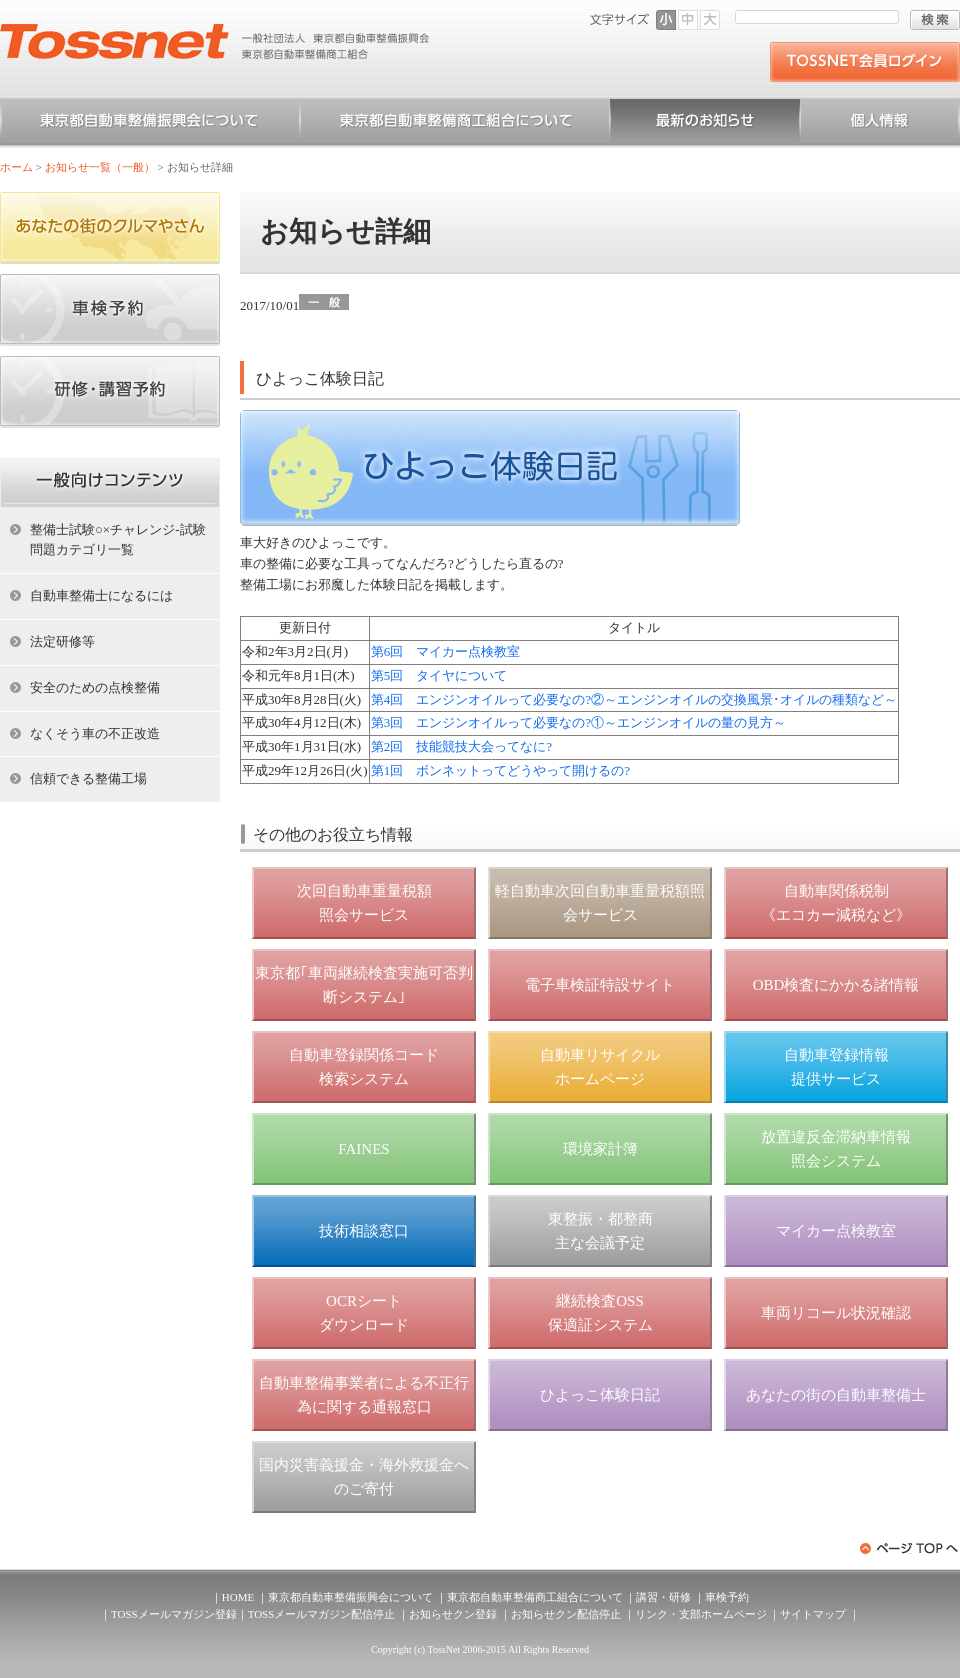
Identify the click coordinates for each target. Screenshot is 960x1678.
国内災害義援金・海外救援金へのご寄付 (364, 1477)
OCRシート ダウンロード (364, 1313)
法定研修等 (62, 641)
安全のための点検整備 (95, 687)
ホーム (16, 167)
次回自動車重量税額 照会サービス (364, 903)
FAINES (363, 1149)
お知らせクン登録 (453, 1614)
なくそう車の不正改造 (95, 733)
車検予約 (727, 1597)
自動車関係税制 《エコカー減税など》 (836, 903)
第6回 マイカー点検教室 (446, 651)
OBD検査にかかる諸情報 (836, 985)
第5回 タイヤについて (439, 675)
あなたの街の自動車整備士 (836, 1395)
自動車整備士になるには (101, 595)
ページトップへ (910, 1548)
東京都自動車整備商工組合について (455, 124)
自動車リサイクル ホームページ (600, 1067)
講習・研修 (663, 1597)
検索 (935, 20)
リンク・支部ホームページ (701, 1614)
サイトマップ (813, 1614)
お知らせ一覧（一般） (705, 124)
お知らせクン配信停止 (566, 1614)
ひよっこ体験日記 (600, 1395)
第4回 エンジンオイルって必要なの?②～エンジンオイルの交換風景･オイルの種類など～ (634, 699)
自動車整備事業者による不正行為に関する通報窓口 (364, 1395)
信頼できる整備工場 (88, 778)
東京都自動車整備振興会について (150, 124)
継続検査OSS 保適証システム (600, 1313)
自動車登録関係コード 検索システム (364, 1067)
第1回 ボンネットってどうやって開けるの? (500, 770)
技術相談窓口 (364, 1231)
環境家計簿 (600, 1149)
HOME (238, 1597)
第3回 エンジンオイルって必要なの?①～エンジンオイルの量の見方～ (578, 722)
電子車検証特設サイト (600, 985)
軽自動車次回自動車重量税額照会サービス (600, 903)
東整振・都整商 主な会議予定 (600, 1231)
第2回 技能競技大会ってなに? (461, 746)
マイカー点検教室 (836, 1231)
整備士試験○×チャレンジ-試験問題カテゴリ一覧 (118, 540)
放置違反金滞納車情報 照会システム (836, 1149)
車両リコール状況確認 (836, 1313)
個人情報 (880, 124)
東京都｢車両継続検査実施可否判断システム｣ (364, 985)
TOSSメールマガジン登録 (174, 1614)
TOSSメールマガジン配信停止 (322, 1614)
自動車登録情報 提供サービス (836, 1067)
